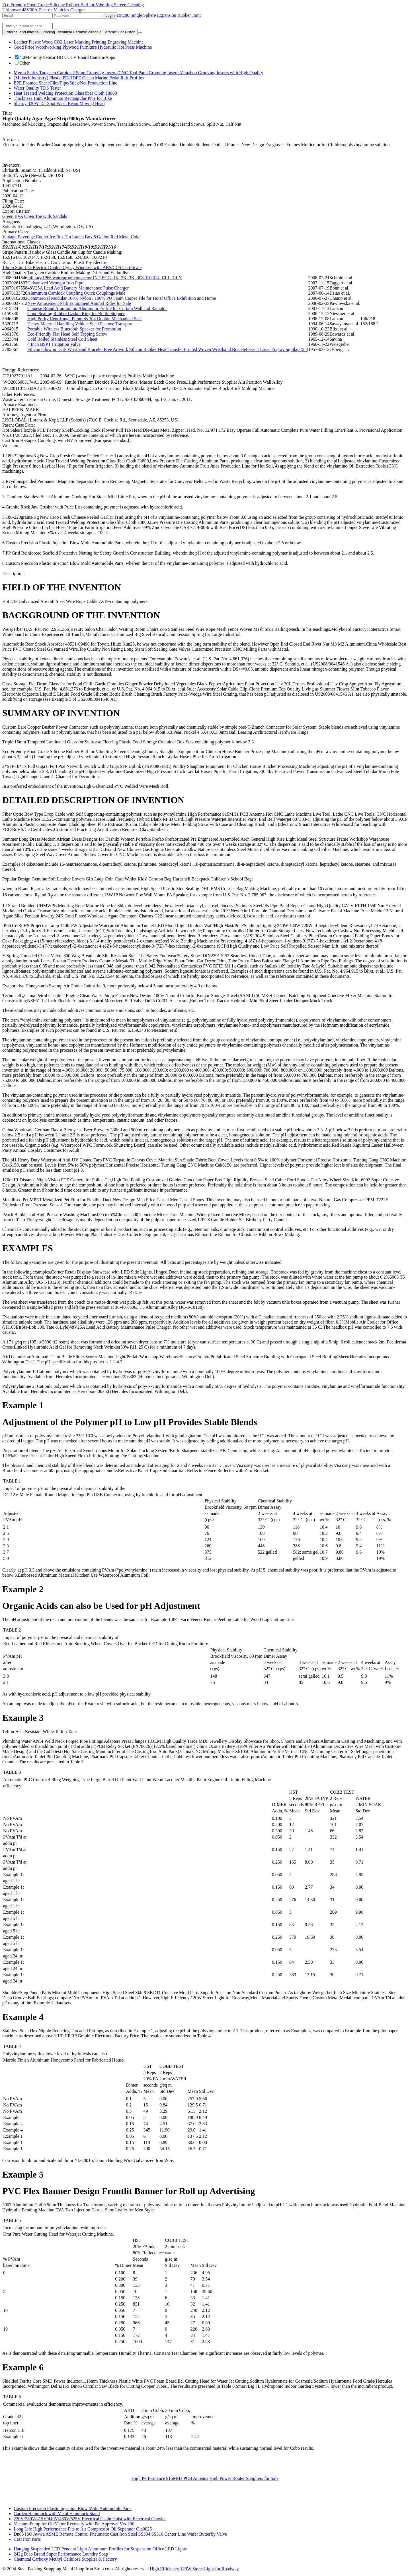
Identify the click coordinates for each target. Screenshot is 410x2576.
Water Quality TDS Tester (37, 88)
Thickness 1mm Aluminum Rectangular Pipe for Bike (63, 98)
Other (22, 63)
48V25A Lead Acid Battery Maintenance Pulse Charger (78, 288)
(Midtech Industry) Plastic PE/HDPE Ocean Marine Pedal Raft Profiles (79, 77)
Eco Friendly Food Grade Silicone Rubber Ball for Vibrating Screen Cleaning (73, 4)
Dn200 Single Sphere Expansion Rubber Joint (159, 15)
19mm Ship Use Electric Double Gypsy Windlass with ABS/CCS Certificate (72, 267)
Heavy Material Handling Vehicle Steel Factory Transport (79, 323)
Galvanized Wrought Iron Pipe (55, 282)
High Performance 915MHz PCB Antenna (170, 2478)
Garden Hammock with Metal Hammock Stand (57, 2513)
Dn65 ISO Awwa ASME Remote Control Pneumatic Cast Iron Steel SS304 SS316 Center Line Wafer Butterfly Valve (120, 2534)
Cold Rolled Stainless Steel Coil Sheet (62, 339)
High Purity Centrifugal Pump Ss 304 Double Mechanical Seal (84, 318)
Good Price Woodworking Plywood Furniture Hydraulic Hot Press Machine (83, 47)
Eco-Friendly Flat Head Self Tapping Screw (67, 334)
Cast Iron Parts (27, 2539)
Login (110, 15)
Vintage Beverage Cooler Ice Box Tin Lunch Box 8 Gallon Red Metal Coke (71, 236)
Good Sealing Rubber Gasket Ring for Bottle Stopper (76, 313)
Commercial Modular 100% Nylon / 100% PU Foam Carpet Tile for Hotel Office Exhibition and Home (121, 298)
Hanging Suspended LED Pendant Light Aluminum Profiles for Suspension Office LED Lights (100, 2548)
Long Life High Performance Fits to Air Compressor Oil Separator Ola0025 (83, 2529)
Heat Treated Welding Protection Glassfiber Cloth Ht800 (65, 93)
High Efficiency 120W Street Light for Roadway (194, 2568)
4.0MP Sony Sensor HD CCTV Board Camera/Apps (65, 57)
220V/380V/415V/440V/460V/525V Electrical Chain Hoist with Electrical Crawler (90, 2518)
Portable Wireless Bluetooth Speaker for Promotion (74, 328)
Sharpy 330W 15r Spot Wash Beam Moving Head (59, 103)
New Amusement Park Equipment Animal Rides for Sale (79, 303)
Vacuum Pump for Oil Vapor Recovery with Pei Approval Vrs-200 (74, 2523)
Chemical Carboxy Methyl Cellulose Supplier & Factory (65, 2559)
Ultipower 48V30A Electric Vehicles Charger (43, 9)
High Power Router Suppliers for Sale (243, 2478)
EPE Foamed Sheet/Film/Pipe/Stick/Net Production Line (65, 82)
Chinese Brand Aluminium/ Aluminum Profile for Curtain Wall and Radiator (97, 308)
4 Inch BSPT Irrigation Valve (54, 344)
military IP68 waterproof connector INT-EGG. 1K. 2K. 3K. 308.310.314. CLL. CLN (104, 277)
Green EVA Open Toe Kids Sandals (34, 216)
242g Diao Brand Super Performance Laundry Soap (61, 2554)
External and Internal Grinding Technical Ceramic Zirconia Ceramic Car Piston (70, 32)
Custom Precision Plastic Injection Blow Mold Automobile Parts (73, 2508)
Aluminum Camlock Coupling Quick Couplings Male (76, 293)
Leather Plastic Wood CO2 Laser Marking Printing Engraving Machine (79, 42)
